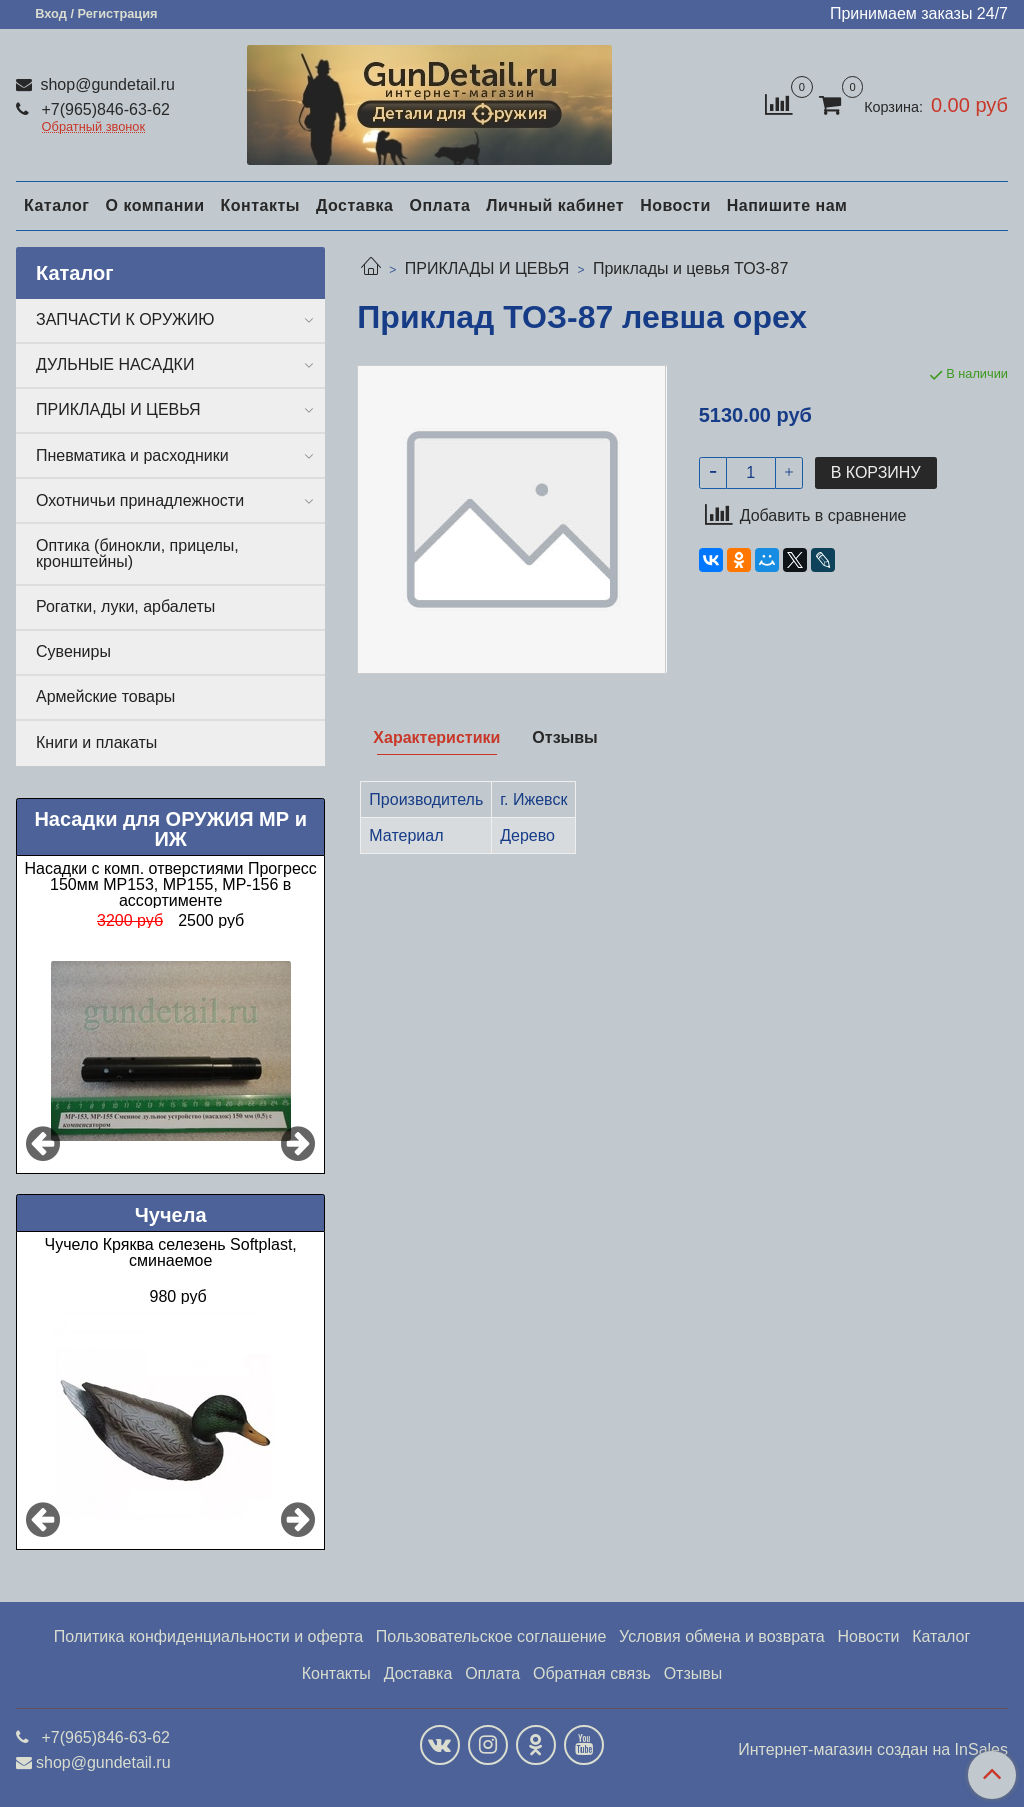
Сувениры (73, 651)
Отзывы (693, 1673)
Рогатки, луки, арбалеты (125, 606)
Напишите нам (787, 205)
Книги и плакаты (96, 742)
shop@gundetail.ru (105, 84)
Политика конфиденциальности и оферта (208, 1636)
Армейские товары (105, 696)
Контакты (259, 205)
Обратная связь (592, 1673)
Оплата (439, 205)
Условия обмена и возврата (722, 1636)
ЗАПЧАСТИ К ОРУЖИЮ (125, 319)
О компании (154, 205)
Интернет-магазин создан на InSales (873, 1750)
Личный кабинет (555, 205)
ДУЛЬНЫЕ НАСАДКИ (115, 364)
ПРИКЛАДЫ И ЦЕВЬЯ (487, 268)
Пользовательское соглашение (491, 1636)
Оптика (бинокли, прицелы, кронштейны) (137, 553)
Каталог (56, 205)
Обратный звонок (94, 127)
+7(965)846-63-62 (103, 109)
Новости (675, 205)
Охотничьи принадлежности (140, 500)
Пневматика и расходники (132, 455)
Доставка (355, 205)
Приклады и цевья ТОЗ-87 (691, 268)
